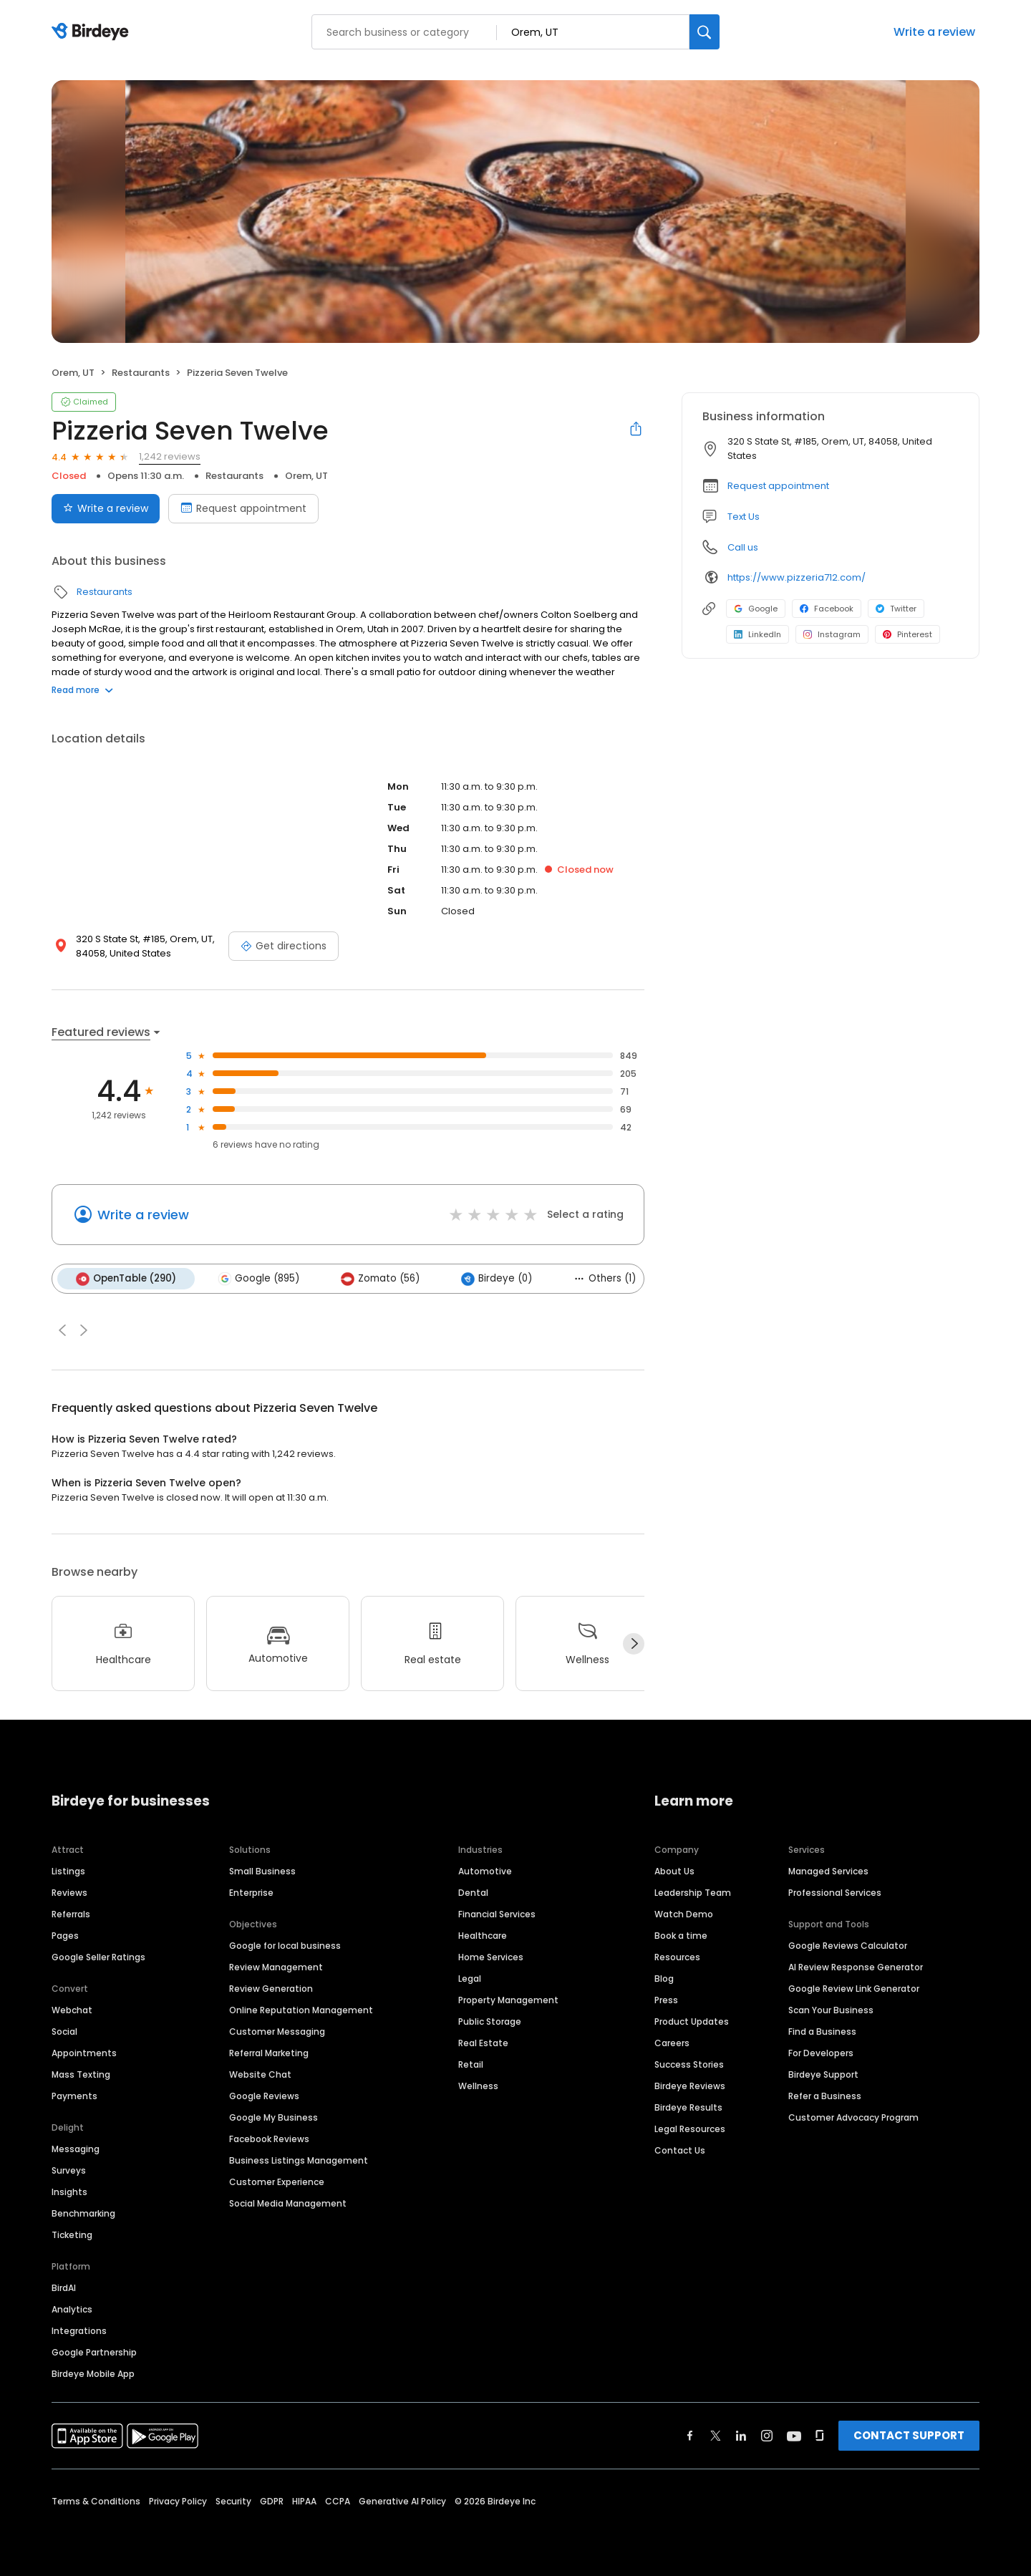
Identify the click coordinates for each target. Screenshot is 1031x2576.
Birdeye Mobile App (93, 2373)
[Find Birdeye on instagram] (767, 2435)
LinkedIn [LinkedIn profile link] (757, 634)
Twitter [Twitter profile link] (896, 608)
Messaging (76, 2148)
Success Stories (689, 2064)
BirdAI (64, 2287)
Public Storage (489, 2021)
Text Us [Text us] (743, 516)
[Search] (704, 31)
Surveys (69, 2170)
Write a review (934, 32)
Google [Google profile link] (756, 608)
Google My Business (273, 2117)
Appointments (84, 2052)
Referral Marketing (269, 2052)
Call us (742, 547)
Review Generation (271, 1988)
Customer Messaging (277, 2031)
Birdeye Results (688, 2107)
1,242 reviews (169, 456)
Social (64, 2031)
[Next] (633, 1644)
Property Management (508, 1999)
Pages (65, 1935)
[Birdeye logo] (93, 32)
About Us (674, 1870)
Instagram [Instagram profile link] (832, 634)
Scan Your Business (830, 2009)
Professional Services (834, 1892)
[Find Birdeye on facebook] (690, 2435)
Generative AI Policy (402, 2500)
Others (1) (604, 1278)
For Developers (820, 2052)
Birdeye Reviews (689, 2085)
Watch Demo (683, 1913)
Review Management (276, 1966)
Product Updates (691, 2021)
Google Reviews (264, 2095)
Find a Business (822, 2031)
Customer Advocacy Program (853, 2117)
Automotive (485, 1870)
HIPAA (304, 2500)
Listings (68, 1870)
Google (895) (258, 1279)
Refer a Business (824, 2095)
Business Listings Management (298, 2160)
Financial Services (497, 1913)
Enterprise (251, 1892)
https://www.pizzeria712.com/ (796, 577)
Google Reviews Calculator (847, 1945)
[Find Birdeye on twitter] (715, 2435)
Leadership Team (692, 1892)
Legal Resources (689, 2128)
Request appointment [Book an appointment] (243, 508)
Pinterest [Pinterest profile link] (907, 634)
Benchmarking (83, 2213)
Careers (671, 2042)
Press (666, 1999)
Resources (677, 1956)
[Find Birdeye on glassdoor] (819, 2435)
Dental (473, 1892)
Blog (664, 1978)
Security (233, 2500)
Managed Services (828, 1870)
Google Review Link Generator (853, 1988)
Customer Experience (276, 2181)
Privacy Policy (178, 2500)
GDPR (272, 2500)
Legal (469, 1978)
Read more (82, 690)
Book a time (680, 1935)
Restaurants (141, 372)
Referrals (71, 1913)
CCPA (337, 2500)
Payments (74, 2095)
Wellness (478, 2085)
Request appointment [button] (778, 486)
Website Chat (260, 2074)
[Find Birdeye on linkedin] (741, 2435)
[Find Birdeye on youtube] (794, 2435)
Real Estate (483, 2042)
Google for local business (285, 1945)
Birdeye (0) (496, 1279)
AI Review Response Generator (855, 1966)
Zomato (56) (380, 1279)
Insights (69, 2191)
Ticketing (72, 2234)
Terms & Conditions (96, 2500)
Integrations (79, 2330)
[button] (62, 1330)
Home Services (490, 1956)
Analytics (72, 2309)
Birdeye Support (823, 2074)
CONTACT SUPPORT (908, 2434)
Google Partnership (94, 2351)
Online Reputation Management (301, 2009)
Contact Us (679, 2150)
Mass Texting (81, 2074)
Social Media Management (288, 2203)
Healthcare (482, 1935)
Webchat (72, 2009)
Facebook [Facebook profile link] (826, 608)
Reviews (69, 1892)
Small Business (262, 1870)
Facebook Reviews (269, 2138)
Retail (470, 2064)
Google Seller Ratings (98, 1956)
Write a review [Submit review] (105, 508)
